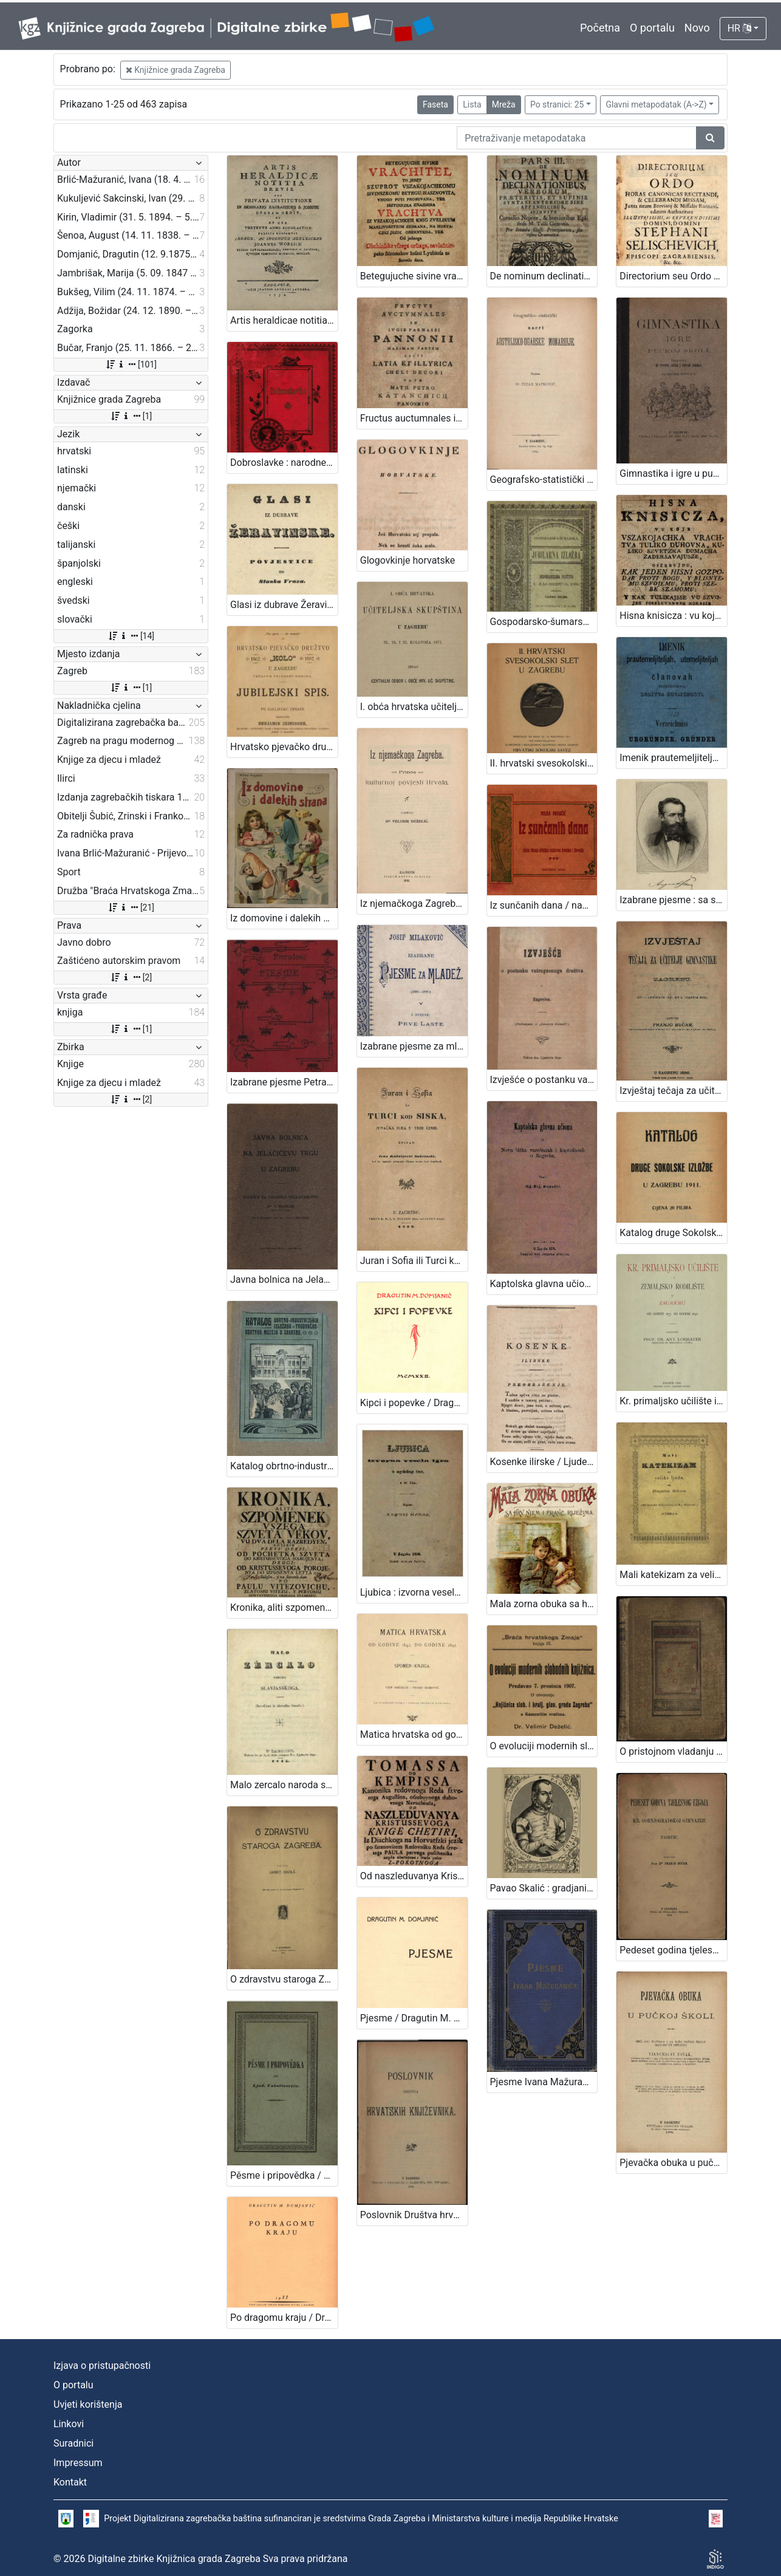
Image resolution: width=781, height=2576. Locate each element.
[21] (130, 907)
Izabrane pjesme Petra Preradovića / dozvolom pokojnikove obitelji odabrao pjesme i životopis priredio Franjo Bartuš (284, 1082)
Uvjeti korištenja (87, 2404)
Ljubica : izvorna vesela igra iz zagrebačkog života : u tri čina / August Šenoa (414, 1592)
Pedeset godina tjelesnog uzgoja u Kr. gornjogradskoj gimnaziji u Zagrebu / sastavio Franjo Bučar (673, 1950)
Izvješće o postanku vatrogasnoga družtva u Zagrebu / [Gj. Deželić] (544, 1079)
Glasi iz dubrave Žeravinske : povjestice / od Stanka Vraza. (284, 604)
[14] (130, 636)
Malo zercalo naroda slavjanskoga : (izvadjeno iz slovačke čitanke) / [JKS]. (284, 1785)
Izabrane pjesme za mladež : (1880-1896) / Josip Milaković (414, 1046)
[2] (131, 977)
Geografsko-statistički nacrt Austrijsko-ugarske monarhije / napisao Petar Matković (544, 479)
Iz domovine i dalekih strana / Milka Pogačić (284, 918)
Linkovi (68, 2424)
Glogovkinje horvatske (407, 560)
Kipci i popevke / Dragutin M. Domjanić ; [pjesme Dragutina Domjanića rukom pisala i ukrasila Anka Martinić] (414, 1403)
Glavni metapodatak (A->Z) (655, 104)
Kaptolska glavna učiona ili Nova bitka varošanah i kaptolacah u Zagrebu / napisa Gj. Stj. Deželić (544, 1284)
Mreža (504, 104)
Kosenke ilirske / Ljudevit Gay (544, 1461)
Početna (600, 27)
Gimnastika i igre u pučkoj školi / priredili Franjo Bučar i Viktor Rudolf (673, 473)
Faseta (435, 104)
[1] (131, 416)
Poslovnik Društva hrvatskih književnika (414, 2215)
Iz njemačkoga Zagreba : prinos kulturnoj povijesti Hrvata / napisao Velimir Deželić (414, 903)
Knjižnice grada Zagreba (175, 70)
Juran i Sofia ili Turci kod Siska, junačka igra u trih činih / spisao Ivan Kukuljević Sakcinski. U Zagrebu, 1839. (414, 1260)
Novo (697, 27)
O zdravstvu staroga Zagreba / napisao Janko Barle (284, 1979)
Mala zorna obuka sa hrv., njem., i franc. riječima (544, 1604)
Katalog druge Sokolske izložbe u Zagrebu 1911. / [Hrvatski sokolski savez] (673, 1232)
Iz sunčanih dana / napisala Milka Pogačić (544, 905)
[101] (131, 364)
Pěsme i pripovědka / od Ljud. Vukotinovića (284, 2175)
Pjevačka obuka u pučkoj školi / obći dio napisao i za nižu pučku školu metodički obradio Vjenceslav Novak (673, 2162)
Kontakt (70, 2482)
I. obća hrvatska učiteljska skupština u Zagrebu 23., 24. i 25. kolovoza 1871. (414, 706)
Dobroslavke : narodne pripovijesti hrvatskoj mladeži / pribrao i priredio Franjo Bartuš (284, 462)
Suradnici (73, 2443)
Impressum (78, 2462)
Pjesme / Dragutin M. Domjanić (414, 2018)
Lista (472, 104)
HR (739, 28)
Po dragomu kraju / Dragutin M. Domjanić (284, 2317)
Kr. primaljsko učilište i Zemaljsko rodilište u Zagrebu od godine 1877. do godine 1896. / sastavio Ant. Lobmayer (673, 1401)
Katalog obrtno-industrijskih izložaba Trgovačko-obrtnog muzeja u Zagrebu (284, 1466)
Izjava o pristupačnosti (102, 2365)
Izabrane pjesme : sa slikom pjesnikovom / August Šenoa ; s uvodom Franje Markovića (673, 900)
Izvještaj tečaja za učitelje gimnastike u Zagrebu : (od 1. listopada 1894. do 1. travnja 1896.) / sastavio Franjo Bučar (673, 1090)
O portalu (652, 27)
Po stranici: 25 (557, 104)
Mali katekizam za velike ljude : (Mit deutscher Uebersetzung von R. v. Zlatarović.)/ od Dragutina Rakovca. (673, 1574)
